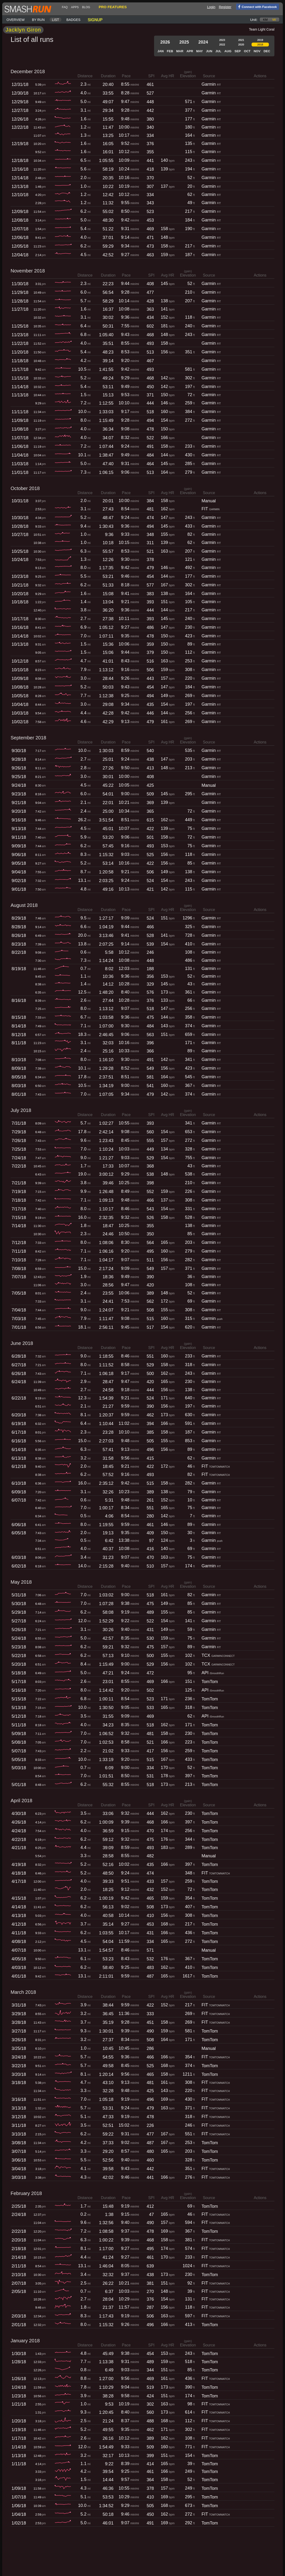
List (55, 20)
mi (274, 19)
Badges (73, 20)
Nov (257, 51)
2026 (165, 42)
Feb (170, 51)
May (199, 51)
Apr (190, 51)
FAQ (65, 7)
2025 (184, 42)
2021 (241, 40)
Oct (247, 51)
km (265, 19)
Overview (15, 20)
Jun (209, 51)
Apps (75, 7)
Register (225, 7)
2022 (222, 44)
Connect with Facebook (256, 6)
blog (86, 7)
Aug (227, 51)
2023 (222, 40)
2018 (260, 44)
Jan (160, 51)
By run (38, 20)
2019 (260, 40)
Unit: (254, 20)
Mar (179, 51)
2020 (241, 44)
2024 (203, 42)
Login (211, 7)
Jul (218, 51)
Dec (267, 51)
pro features (113, 7)
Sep (237, 51)
